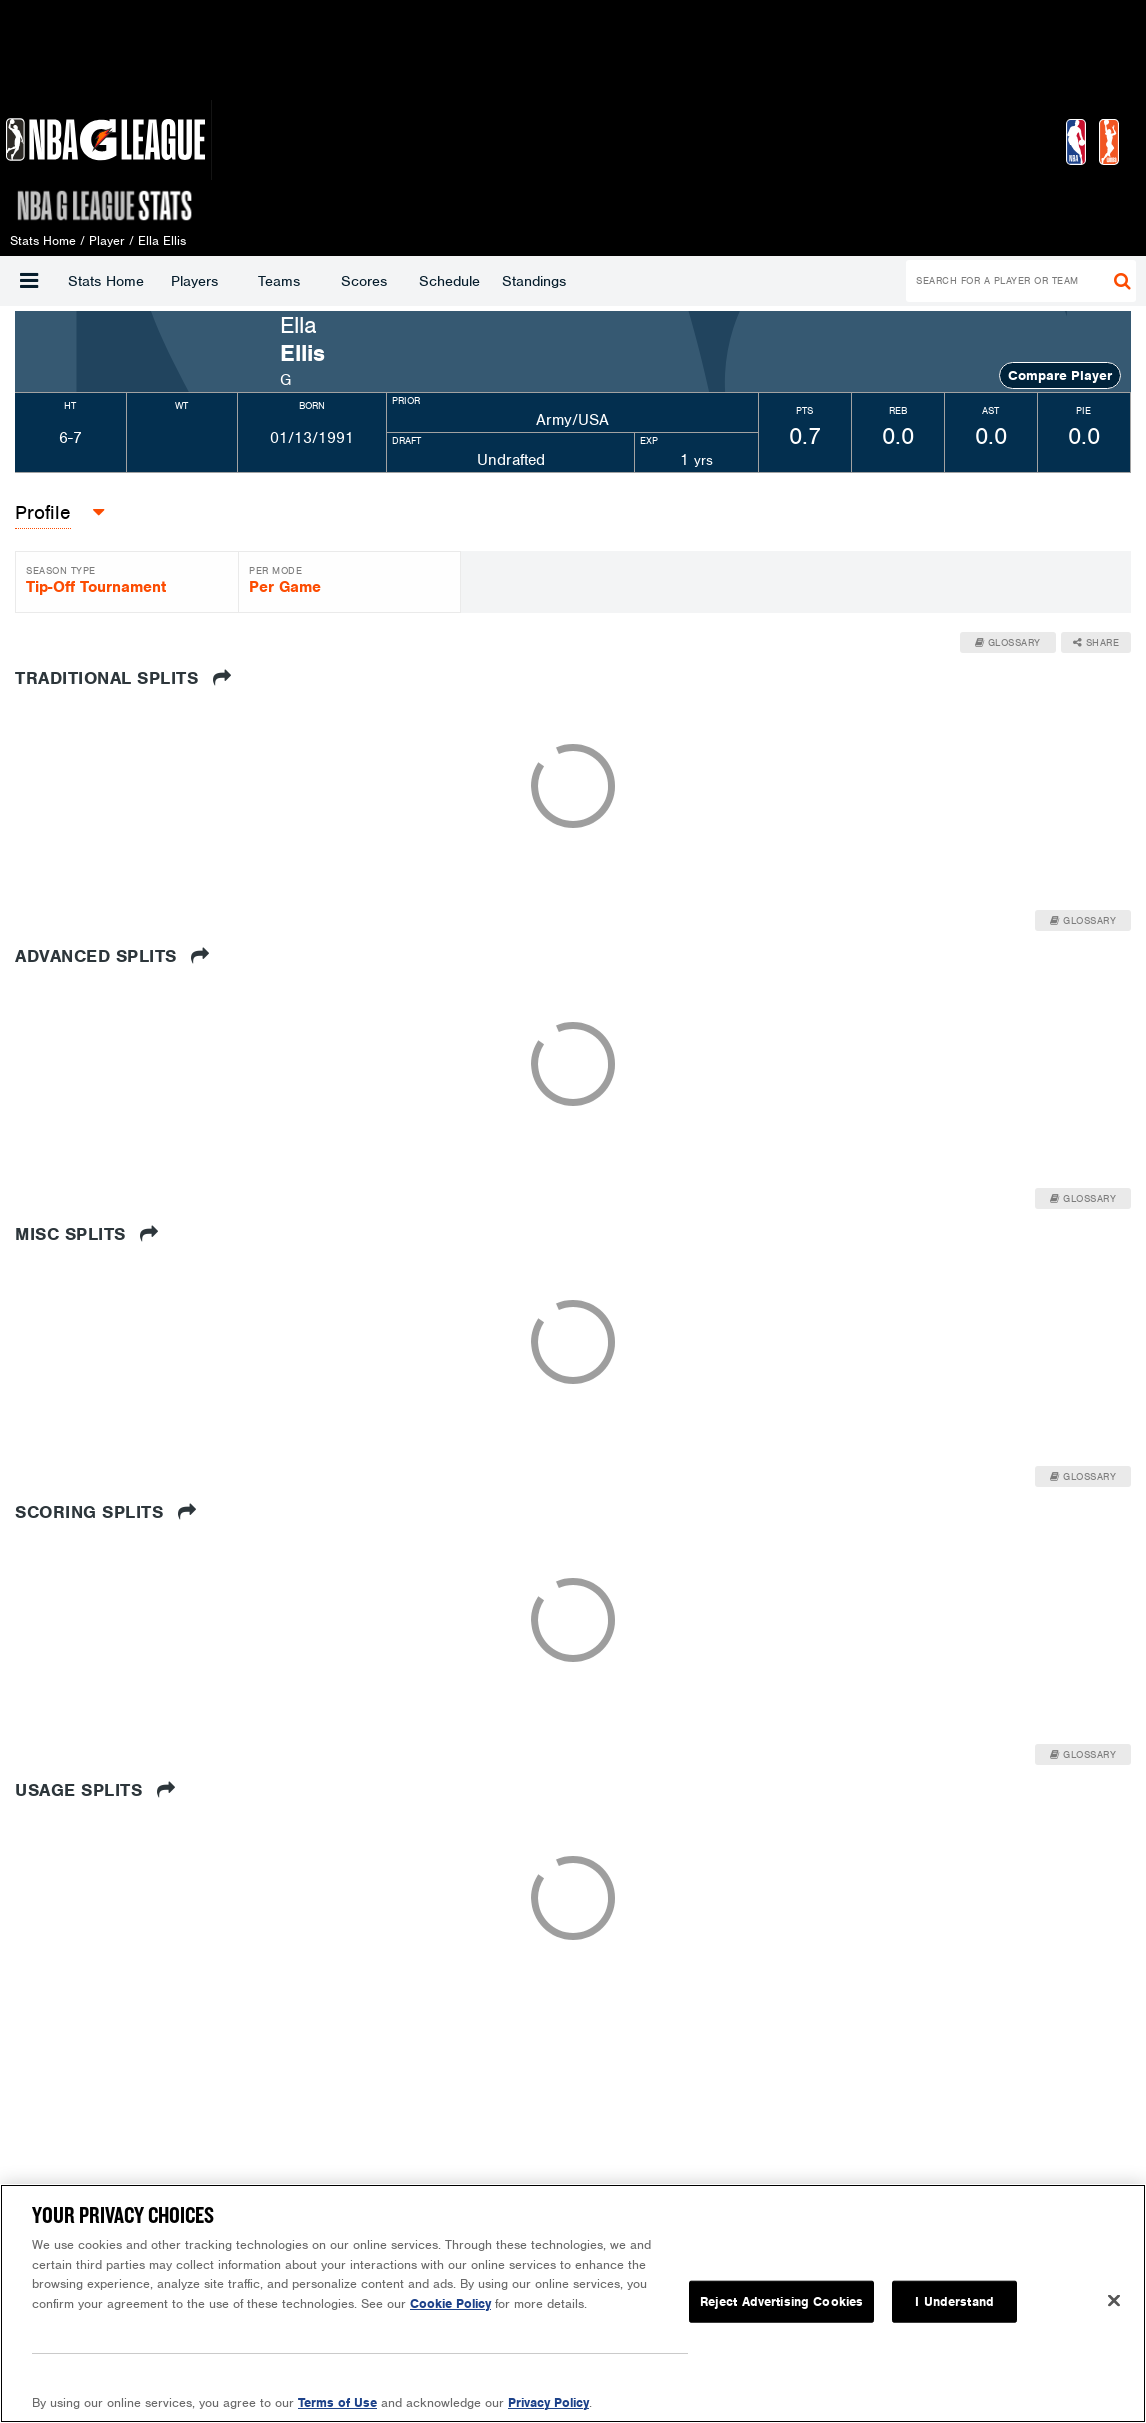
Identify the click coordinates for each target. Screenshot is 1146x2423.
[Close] (1114, 2301)
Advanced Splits (112, 956)
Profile (43, 512)
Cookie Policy (450, 2303)
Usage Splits (95, 1790)
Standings (534, 281)
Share (1096, 642)
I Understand (954, 2301)
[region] (573, 2303)
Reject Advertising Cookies (781, 2301)
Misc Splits (87, 1234)
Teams (279, 281)
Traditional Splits (123, 678)
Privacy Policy (548, 2402)
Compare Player (1060, 375)
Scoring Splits (105, 1512)
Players (194, 281)
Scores (364, 281)
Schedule (449, 281)
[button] (29, 281)
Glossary (1008, 642)
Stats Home (106, 281)
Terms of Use (337, 2402)
